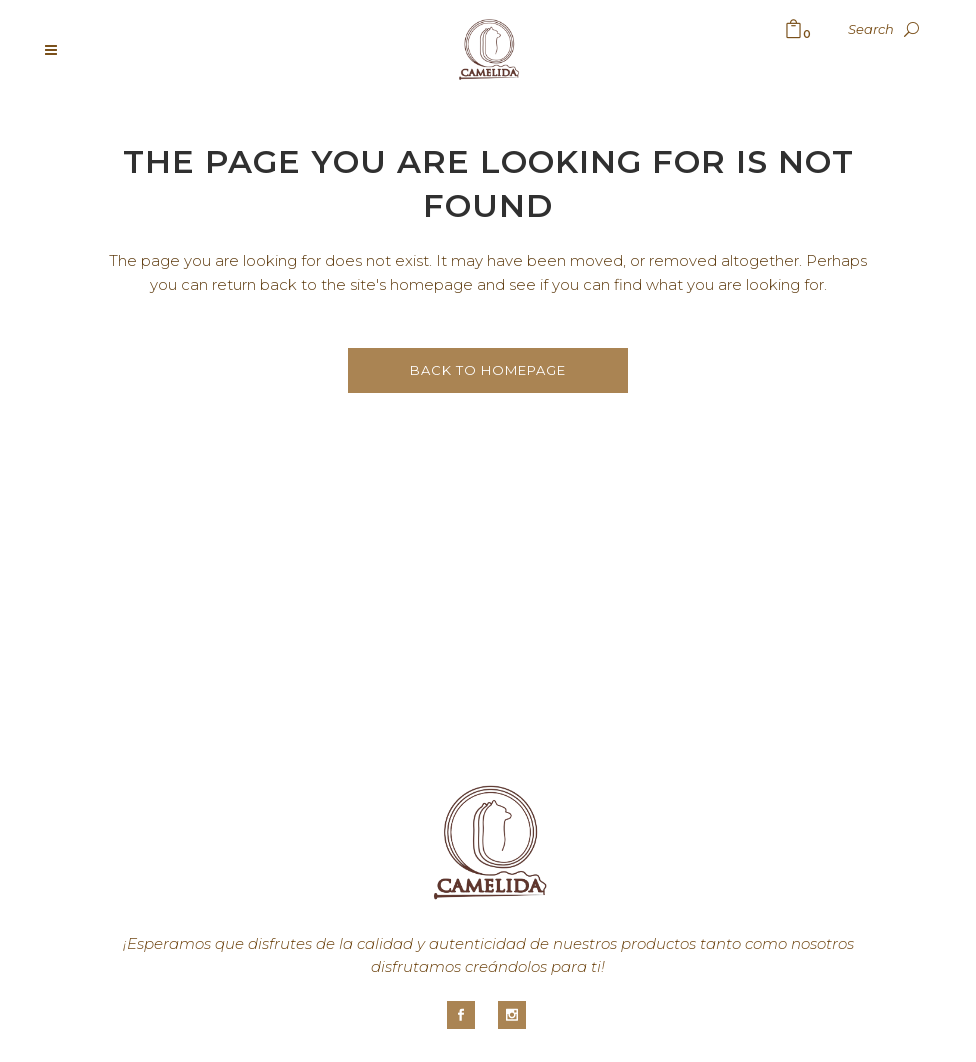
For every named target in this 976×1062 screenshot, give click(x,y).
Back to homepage (488, 370)
